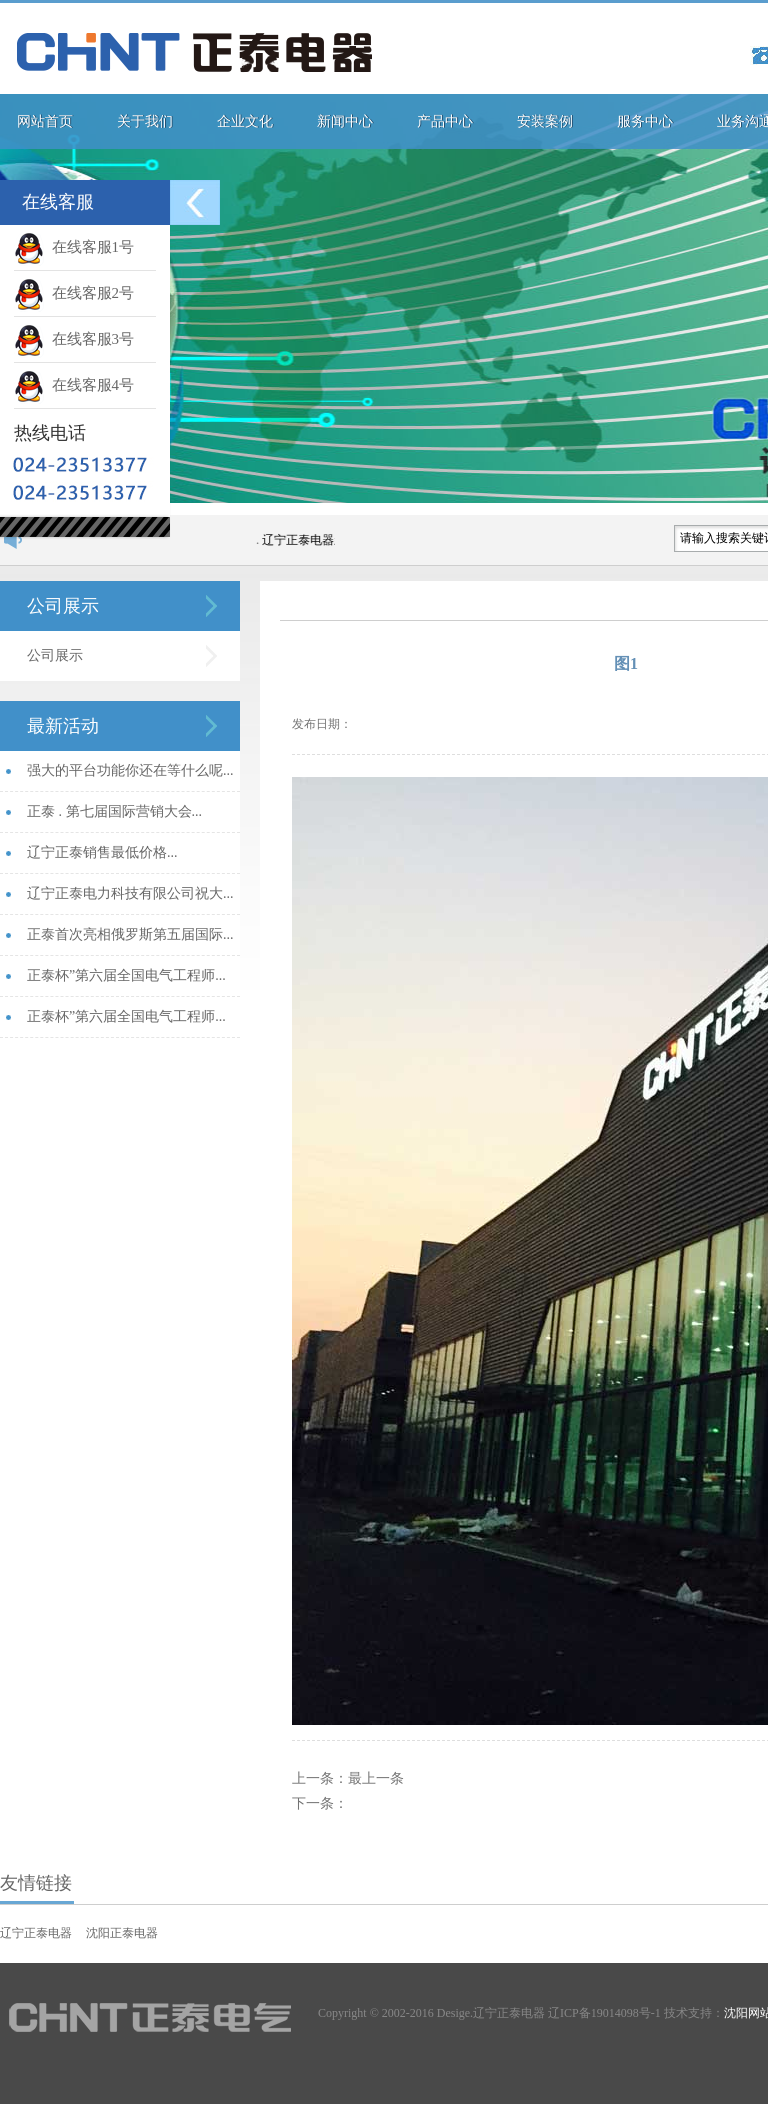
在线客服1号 (74, 247)
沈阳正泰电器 (122, 1933)
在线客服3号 (74, 339)
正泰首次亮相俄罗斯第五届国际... (130, 934)
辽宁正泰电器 (36, 1933)
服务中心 (645, 121)
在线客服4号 (74, 385)
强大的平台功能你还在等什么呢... (130, 770)
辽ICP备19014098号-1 (604, 2013)
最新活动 (63, 726)
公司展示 (63, 606)
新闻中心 (345, 121)
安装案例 (545, 121)
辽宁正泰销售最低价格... (102, 852)
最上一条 (376, 1778)
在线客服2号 (74, 293)
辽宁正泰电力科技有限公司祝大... (130, 893)
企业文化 (245, 121)
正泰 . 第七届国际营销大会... (114, 811)
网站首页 (45, 121)
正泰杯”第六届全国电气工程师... (126, 975)
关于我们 (145, 121)
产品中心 (445, 121)
